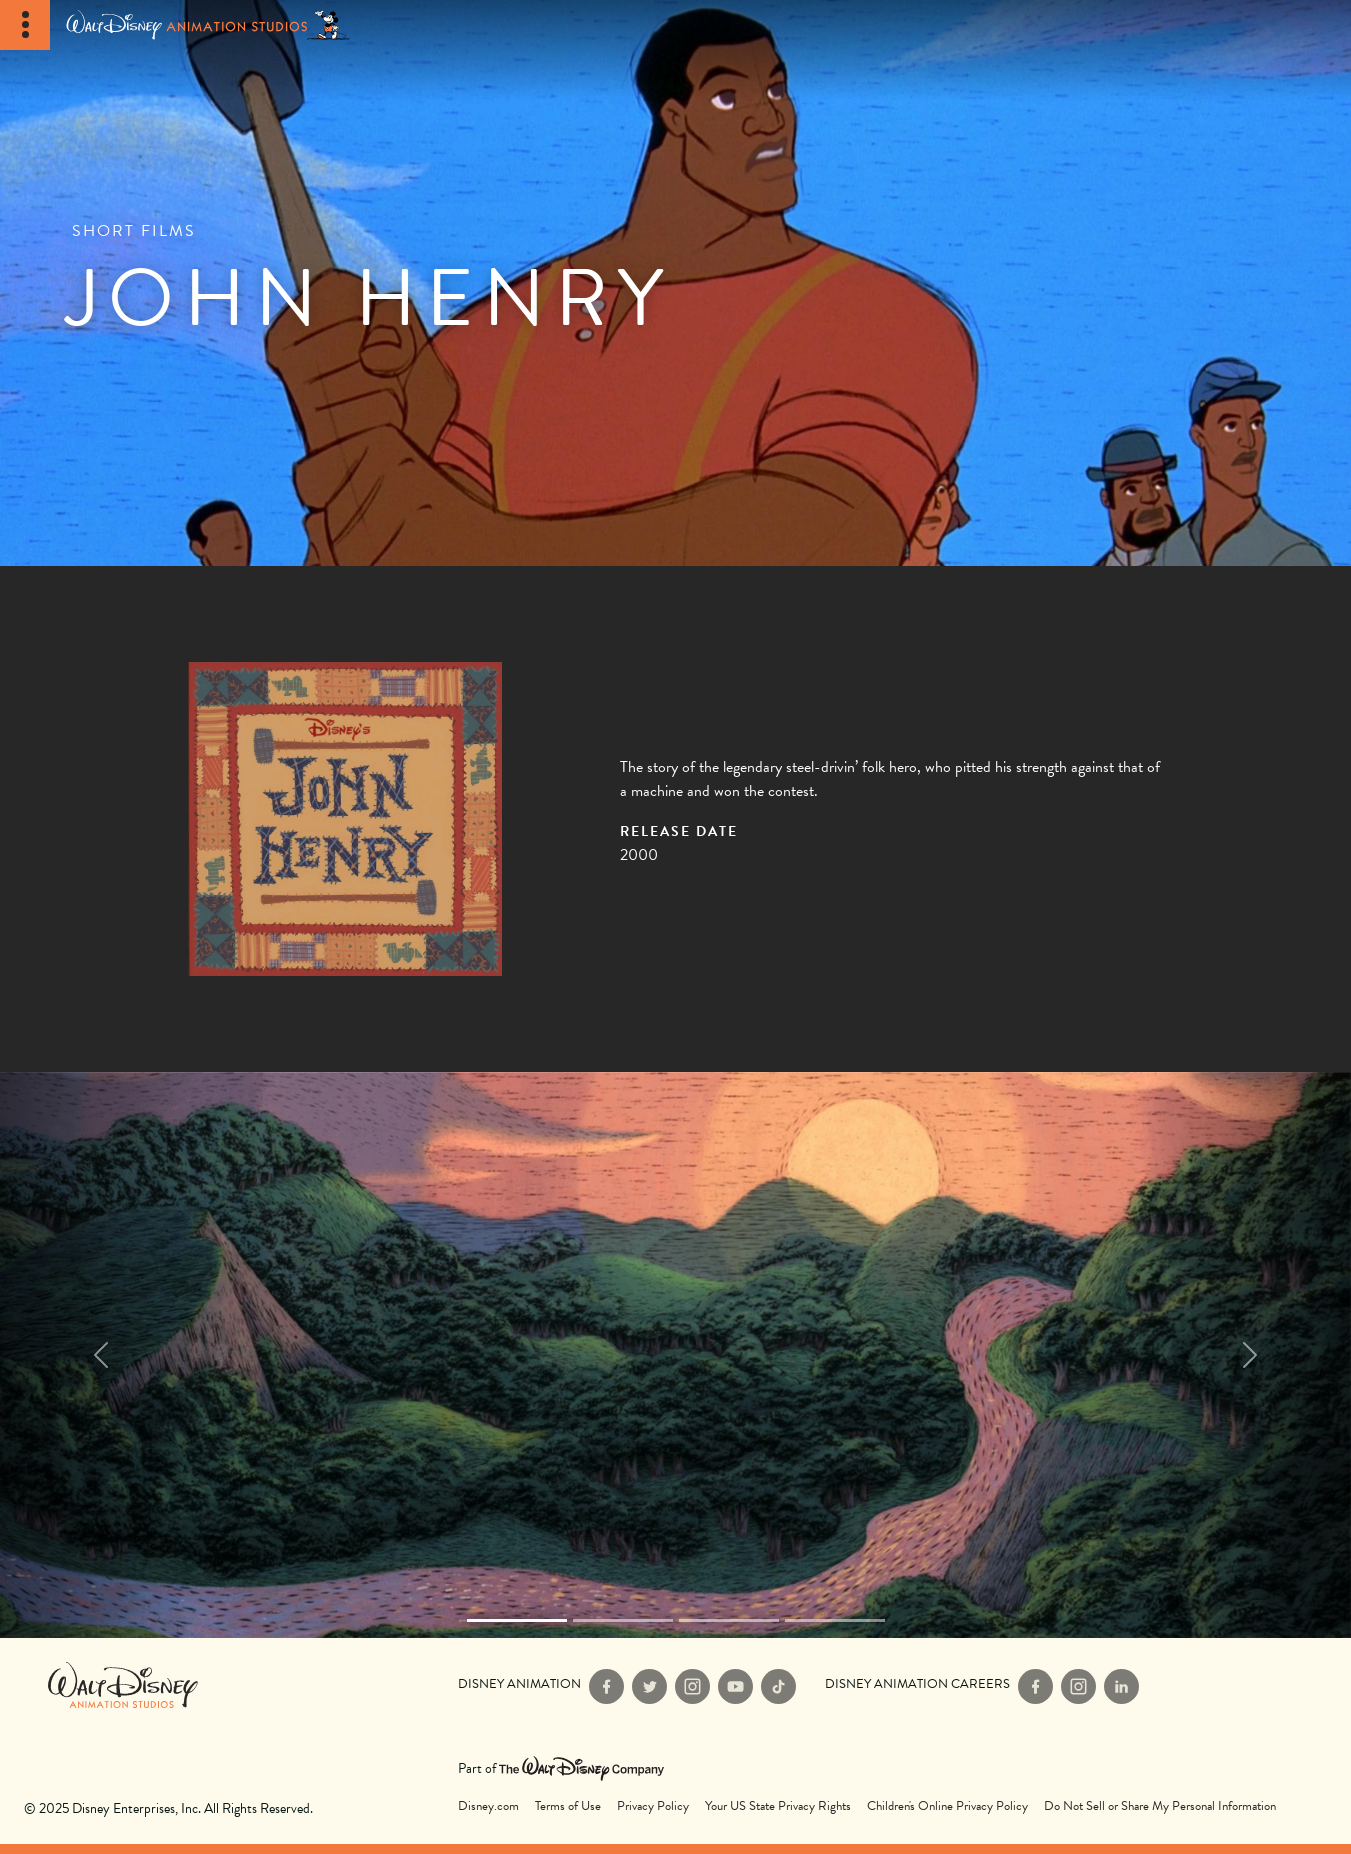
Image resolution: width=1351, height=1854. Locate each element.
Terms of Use (568, 1806)
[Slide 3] (835, 1620)
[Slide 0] (517, 1620)
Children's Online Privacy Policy (947, 1806)
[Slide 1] (623, 1620)
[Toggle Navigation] (25, 25)
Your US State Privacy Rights (778, 1806)
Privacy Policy (653, 1806)
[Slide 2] (729, 1620)
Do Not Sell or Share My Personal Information (1160, 1806)
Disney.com (488, 1806)
